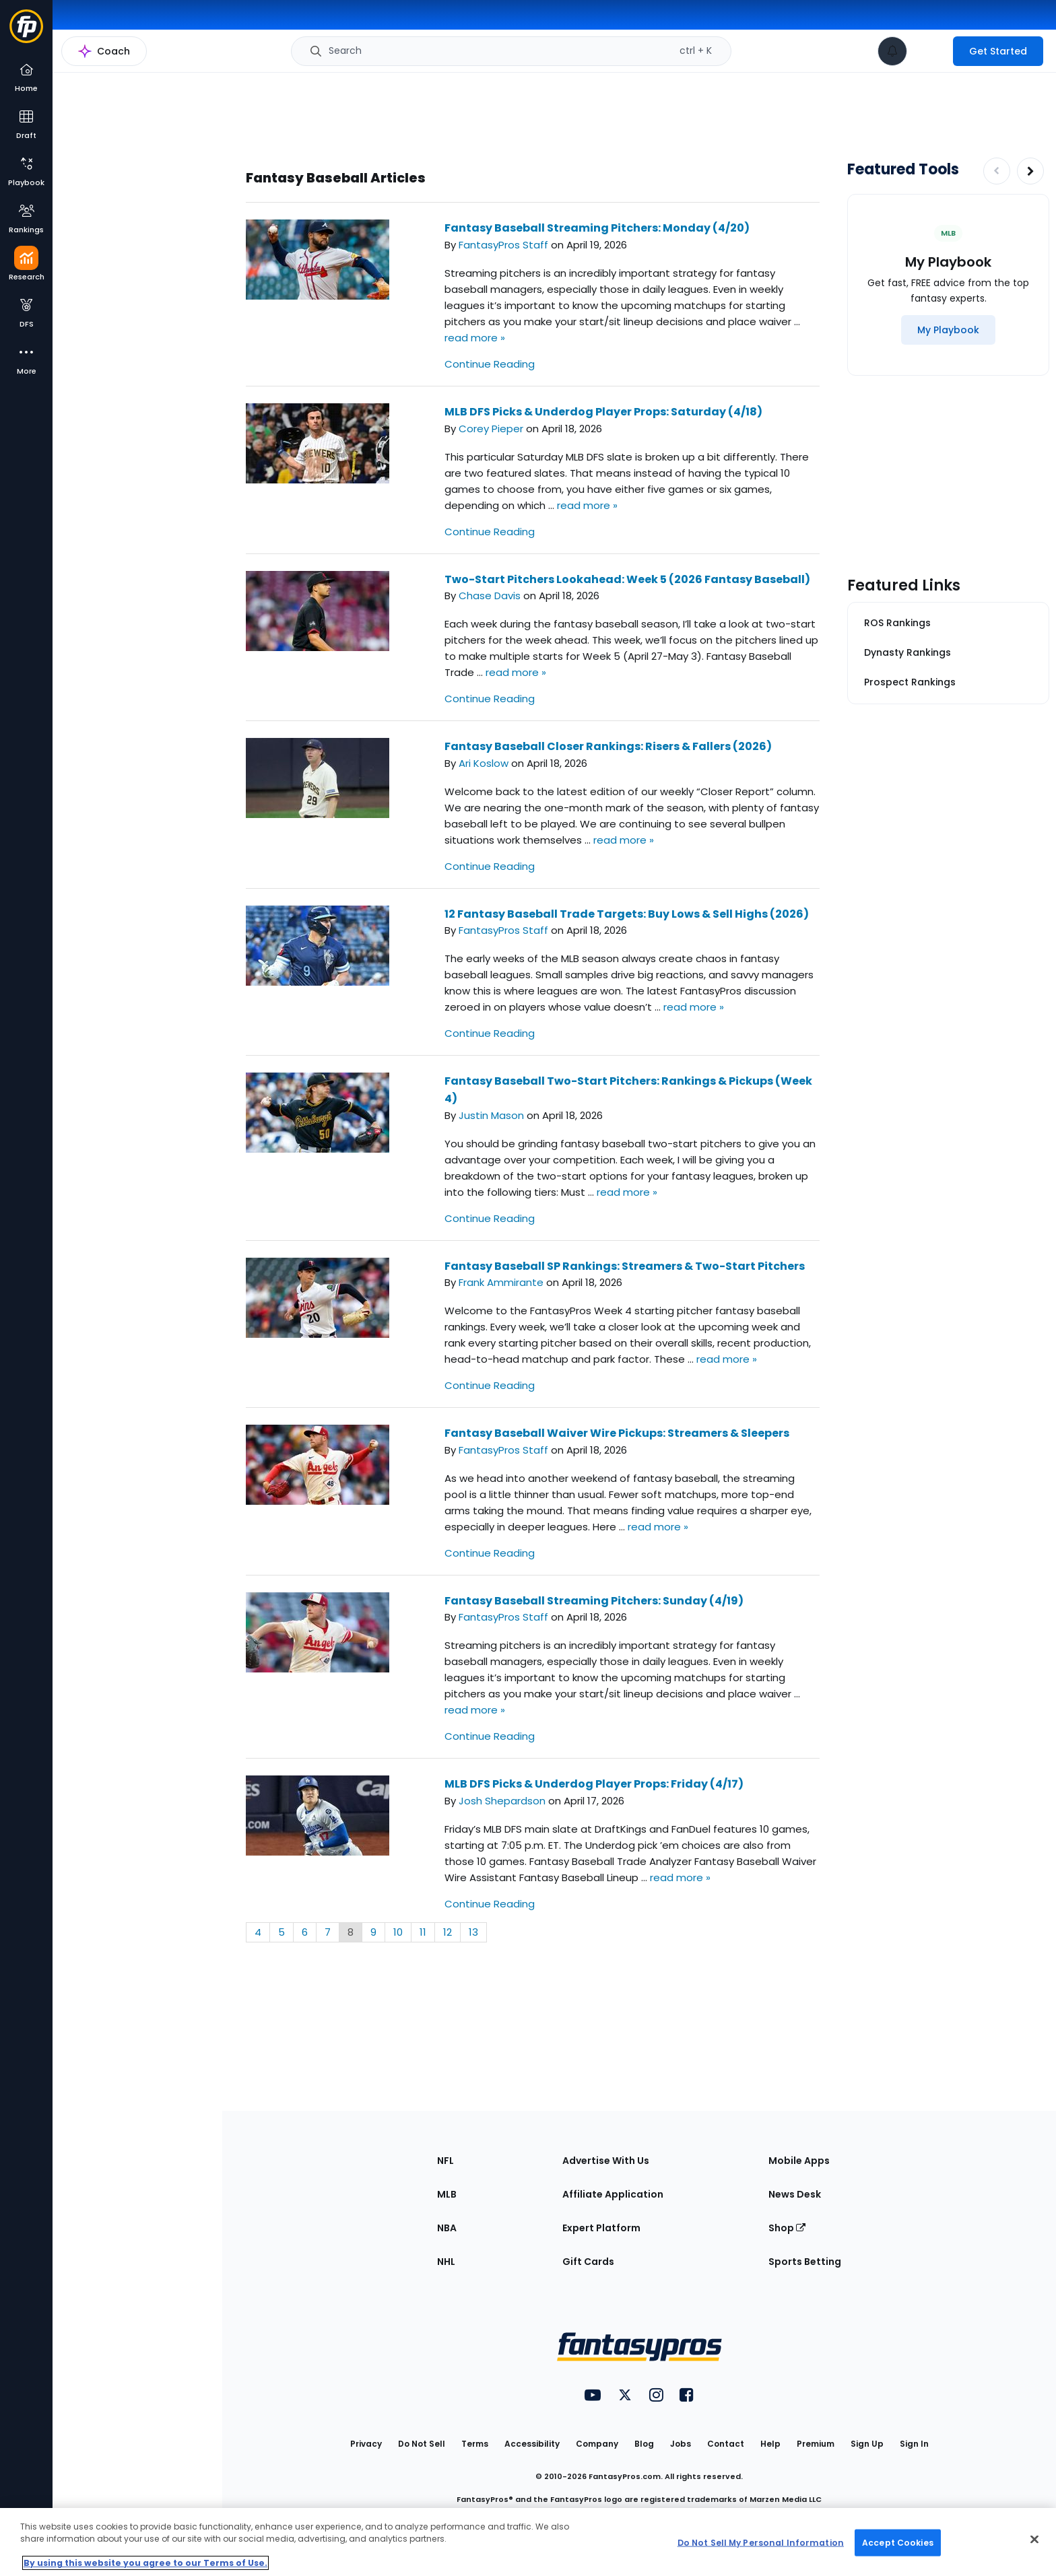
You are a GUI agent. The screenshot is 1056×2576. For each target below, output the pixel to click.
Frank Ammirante (501, 1282)
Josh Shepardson (502, 1801)
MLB (447, 2194)
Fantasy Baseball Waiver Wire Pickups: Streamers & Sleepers (616, 1433)
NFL (445, 2160)
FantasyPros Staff (503, 245)
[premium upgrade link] (930, 51)
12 (447, 1932)
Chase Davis (490, 595)
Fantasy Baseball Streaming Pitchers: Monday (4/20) (597, 228)
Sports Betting (804, 2261)
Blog (644, 2443)
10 (398, 1932)
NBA (447, 2228)
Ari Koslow (483, 763)
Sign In (914, 2443)
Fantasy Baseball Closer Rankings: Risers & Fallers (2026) (608, 746)
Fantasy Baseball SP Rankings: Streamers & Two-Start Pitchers (624, 1266)
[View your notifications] (892, 51)
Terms (474, 2443)
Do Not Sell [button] (421, 2443)
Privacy (366, 2443)
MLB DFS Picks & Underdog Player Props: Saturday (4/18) (603, 411)
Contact (725, 2443)
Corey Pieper (491, 428)
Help (770, 2443)
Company (597, 2443)
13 (473, 1932)
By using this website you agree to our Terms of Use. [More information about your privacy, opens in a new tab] (145, 2563)
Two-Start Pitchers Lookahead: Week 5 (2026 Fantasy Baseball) (627, 579)
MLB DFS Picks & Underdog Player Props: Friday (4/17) (594, 1784)
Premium (815, 2443)
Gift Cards (588, 2261)
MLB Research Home (120, 58)
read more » (474, 338)
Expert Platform (601, 2228)
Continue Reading (489, 364)
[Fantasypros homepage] (26, 32)
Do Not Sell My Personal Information (761, 2542)
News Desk (794, 2194)
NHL (446, 2261)
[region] (528, 2542)
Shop (786, 2228)
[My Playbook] (948, 330)
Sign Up (867, 2443)
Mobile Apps (799, 2160)
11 (423, 1932)
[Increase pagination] (1030, 171)
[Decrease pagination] (996, 171)
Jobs (680, 2443)
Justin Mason (491, 1115)
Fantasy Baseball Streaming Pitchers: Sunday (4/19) (594, 1600)
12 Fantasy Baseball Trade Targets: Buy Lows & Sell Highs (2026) (626, 914)
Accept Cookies (897, 2542)
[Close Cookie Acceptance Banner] (1034, 2539)
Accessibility (532, 2443)
